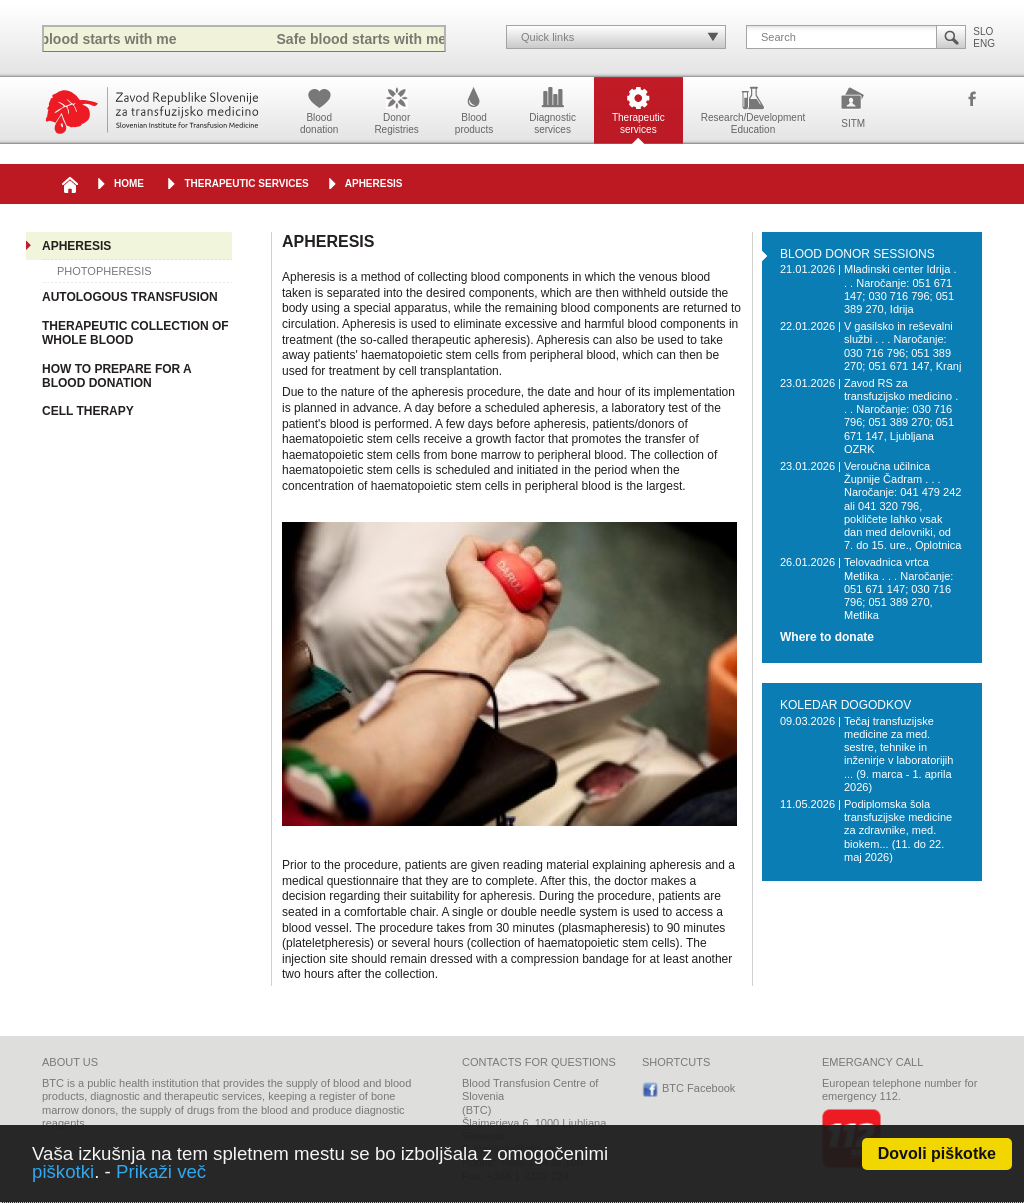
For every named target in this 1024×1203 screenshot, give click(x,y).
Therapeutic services (246, 183)
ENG (984, 43)
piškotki (63, 1171)
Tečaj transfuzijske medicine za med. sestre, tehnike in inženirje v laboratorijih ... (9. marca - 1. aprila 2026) (898, 754)
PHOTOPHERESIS (104, 271)
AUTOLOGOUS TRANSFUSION (130, 297)
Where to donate (827, 637)
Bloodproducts (474, 109)
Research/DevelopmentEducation (753, 109)
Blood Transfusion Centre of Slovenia (152, 110)
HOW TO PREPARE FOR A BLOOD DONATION (116, 376)
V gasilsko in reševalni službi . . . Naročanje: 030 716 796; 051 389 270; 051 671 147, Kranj (902, 346)
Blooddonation (319, 109)
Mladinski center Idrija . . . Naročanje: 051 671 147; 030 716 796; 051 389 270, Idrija (900, 289)
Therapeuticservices (638, 109)
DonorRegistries (396, 109)
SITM (853, 106)
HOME (129, 183)
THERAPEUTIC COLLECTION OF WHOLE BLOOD (135, 333)
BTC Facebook (972, 100)
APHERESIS (374, 183)
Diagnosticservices (552, 109)
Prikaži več (161, 1171)
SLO (983, 31)
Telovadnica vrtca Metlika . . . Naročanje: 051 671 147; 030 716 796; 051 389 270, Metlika (898, 588)
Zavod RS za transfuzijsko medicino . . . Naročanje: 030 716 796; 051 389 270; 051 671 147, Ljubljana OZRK (901, 416)
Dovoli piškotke (937, 1153)
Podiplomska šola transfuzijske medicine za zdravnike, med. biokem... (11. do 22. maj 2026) (898, 830)
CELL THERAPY (88, 411)
